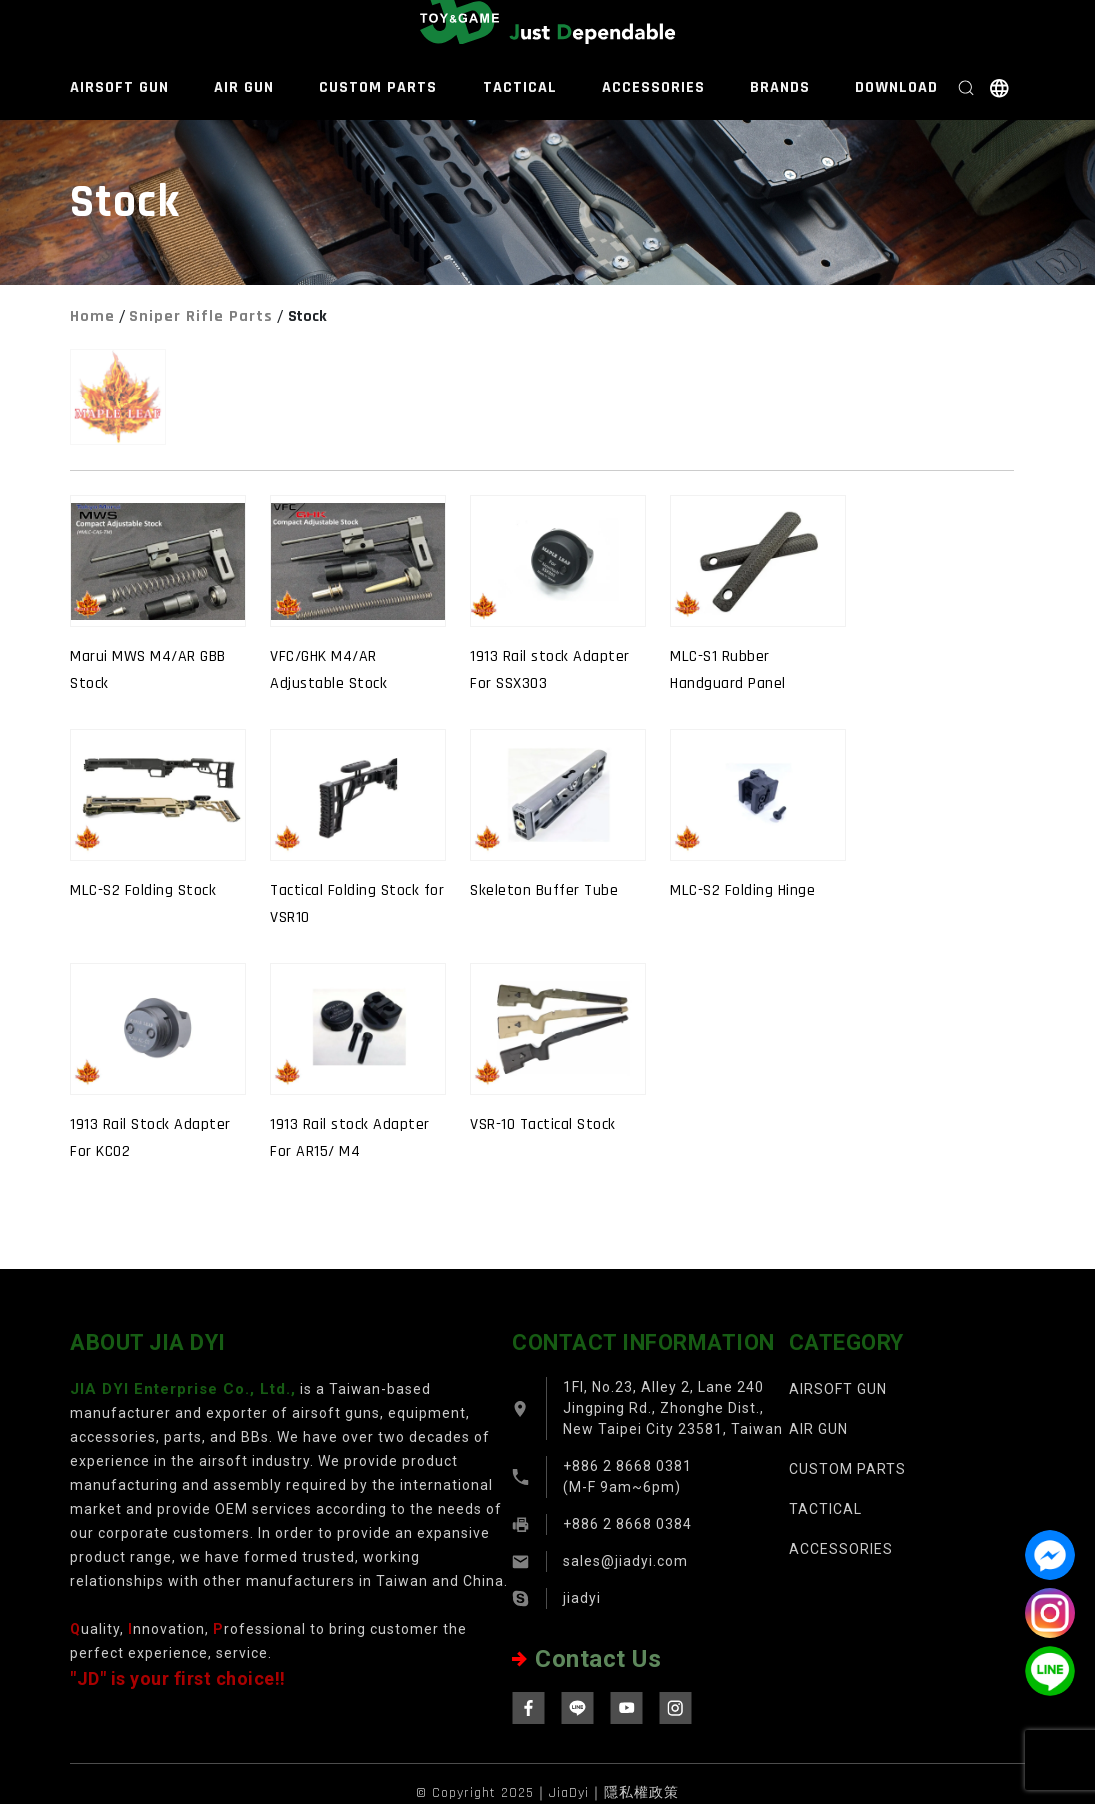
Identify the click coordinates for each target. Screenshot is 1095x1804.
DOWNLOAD (896, 87)
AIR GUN (244, 87)
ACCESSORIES (653, 87)
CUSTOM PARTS (378, 87)
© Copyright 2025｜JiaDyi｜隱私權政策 (547, 1793)
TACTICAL (520, 87)
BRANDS (780, 87)
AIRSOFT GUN (119, 87)
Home (92, 316)
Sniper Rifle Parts (201, 316)
